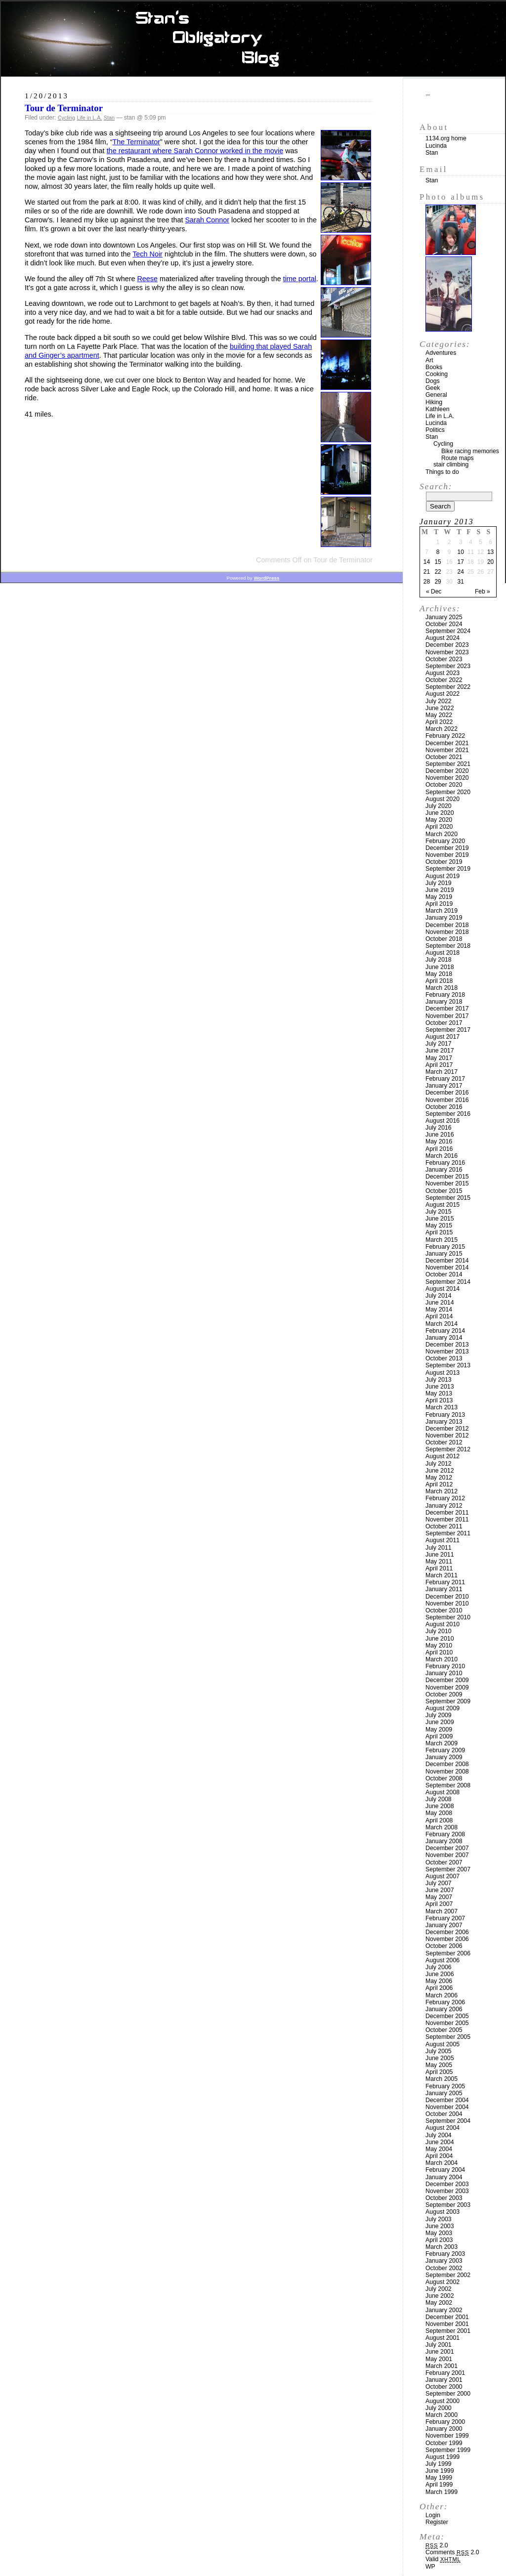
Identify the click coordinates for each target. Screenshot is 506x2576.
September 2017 (447, 1029)
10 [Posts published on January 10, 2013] (461, 552)
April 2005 (439, 2072)
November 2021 (447, 750)
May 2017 (438, 1058)
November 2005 (447, 2023)
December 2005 (447, 2016)
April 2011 (439, 1568)
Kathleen (437, 409)
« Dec (433, 591)
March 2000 (441, 2414)
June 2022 (439, 708)
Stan (109, 118)
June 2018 (439, 967)
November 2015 (447, 1183)
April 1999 (439, 2484)
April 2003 (439, 2240)
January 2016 (444, 1169)
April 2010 (439, 1652)
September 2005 (447, 2036)
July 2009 (438, 1715)
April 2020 (439, 826)
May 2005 (438, 2065)
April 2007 (439, 1903)
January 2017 (444, 1085)
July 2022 (438, 701)
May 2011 (438, 1561)
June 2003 (439, 2226)
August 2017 (442, 1036)
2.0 (436, 2545)
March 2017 (441, 1071)
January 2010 (444, 1673)
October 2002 (444, 2268)
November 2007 (447, 1855)
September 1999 (447, 2450)
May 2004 (438, 2149)
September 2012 (447, 1449)
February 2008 (445, 1834)
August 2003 (442, 2211)
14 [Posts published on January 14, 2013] (426, 561)
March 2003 (441, 2246)
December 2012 (447, 1428)
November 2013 (447, 1351)
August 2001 (442, 2337)
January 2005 (444, 2093)
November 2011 (447, 1519)
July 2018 (438, 959)
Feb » (482, 591)
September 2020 (447, 792)
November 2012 (447, 1435)
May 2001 (438, 2359)
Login (432, 2515)
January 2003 (444, 2260)
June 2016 (439, 1134)
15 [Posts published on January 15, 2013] (437, 561)
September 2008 (447, 1785)
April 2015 (439, 1232)
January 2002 (444, 2310)
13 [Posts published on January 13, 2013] (490, 552)
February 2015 (445, 1246)
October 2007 (444, 1862)
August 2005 (442, 2044)
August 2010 (442, 1624)
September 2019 (447, 868)
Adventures (440, 352)
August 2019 (442, 876)
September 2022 (447, 686)
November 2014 (447, 1267)
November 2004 (447, 2107)
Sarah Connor (207, 220)
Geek (432, 387)
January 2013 (444, 1421)
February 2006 (445, 2002)
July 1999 (438, 2463)
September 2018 (447, 945)
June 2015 (439, 1218)
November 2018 (447, 932)
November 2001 (447, 2324)
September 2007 (447, 1869)
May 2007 (438, 1897)
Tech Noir (147, 254)
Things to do (442, 471)
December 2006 (447, 1932)
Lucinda (436, 145)
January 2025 (444, 617)
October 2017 (444, 1022)
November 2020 (447, 777)
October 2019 (444, 861)
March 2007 (441, 1911)
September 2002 (447, 2275)
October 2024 (444, 624)
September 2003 (447, 2204)
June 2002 (439, 2295)
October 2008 (444, 1778)
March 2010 (441, 1659)
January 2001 (444, 2379)
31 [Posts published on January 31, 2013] (461, 581)
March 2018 (441, 987)
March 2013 (441, 1407)
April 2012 (439, 1484)
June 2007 (439, 1890)
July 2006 (438, 1967)
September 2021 (447, 763)
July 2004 (438, 2135)
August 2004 (442, 2127)
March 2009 (441, 1743)
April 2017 (439, 1064)
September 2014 (447, 1281)
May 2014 (438, 1309)
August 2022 (442, 693)
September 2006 (447, 1953)
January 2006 (444, 2009)
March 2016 (441, 1155)
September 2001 (447, 2330)
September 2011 (447, 1533)
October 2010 (444, 1610)
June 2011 (439, 1554)
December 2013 (447, 1344)
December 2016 (447, 1092)
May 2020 (438, 819)
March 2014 (441, 1323)
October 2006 (444, 1946)
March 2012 (441, 1491)
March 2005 (441, 2078)
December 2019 (447, 848)
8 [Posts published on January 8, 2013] (438, 552)
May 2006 (438, 1981)
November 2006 (447, 1939)
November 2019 (447, 854)
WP (430, 2566)
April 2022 (439, 721)
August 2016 (442, 1120)
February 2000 (445, 2421)
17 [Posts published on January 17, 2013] (461, 561)
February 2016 (445, 1162)
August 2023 (442, 673)
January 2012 (444, 1505)
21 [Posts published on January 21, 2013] (426, 571)
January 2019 (444, 917)
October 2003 (444, 2198)
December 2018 (447, 925)
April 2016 (439, 1148)
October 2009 (444, 1694)
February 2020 (445, 841)
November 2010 (447, 1603)
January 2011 (444, 1589)
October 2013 (444, 1358)
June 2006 (439, 1974)
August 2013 (442, 1372)
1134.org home (445, 138)
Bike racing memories (470, 451)
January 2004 (444, 2177)
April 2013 (439, 1400)
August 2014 (442, 1288)
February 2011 (445, 1582)
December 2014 (447, 1260)
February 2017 (445, 1078)
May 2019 (438, 896)
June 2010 (439, 1638)
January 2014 (444, 1337)
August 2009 (442, 1708)
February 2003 (445, 2253)
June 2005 (439, 2058)
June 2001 (439, 2351)
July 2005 (438, 2051)
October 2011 (444, 1526)
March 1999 (441, 2492)
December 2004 (447, 2100)
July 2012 (438, 1463)
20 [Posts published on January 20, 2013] (490, 561)
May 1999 (438, 2477)
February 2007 (445, 1918)
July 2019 (438, 883)
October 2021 (444, 757)
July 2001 (438, 2344)
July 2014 (438, 1295)
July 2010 (438, 1631)
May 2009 (438, 1729)
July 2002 (438, 2288)
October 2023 (444, 659)
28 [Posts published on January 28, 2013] (426, 581)
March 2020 (441, 834)
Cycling (66, 118)
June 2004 (439, 2142)
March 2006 (441, 1995)
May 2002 (438, 2302)
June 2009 (439, 1722)
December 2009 (447, 1680)
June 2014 (439, 1302)
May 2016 (438, 1141)
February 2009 (445, 1750)
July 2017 (438, 1043)
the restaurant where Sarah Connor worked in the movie (195, 151)
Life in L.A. (89, 118)
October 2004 (444, 2114)
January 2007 (444, 1925)
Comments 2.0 (452, 2552)
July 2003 (438, 2219)
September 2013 (447, 1365)
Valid (443, 2559)
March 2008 (441, 1827)
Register (436, 2522)
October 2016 (444, 1106)
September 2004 (447, 2120)
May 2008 (438, 1813)
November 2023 (447, 652)
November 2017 (447, 1016)
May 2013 (438, 1393)
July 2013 (438, 1379)
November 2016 (447, 1100)
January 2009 (444, 1757)
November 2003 (447, 2191)
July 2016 (438, 1127)
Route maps (457, 458)
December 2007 (447, 1848)
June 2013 (439, 1386)
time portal (299, 279)
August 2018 (442, 952)
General (436, 394)
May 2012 (438, 1477)
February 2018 (445, 994)
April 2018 (439, 980)
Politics (435, 429)
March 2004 (441, 2162)
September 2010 (447, 1617)
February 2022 (445, 735)
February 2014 (445, 1330)
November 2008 (447, 1771)
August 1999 (442, 2456)
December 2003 (447, 2184)
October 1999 (444, 2443)
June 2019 (439, 890)
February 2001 (445, 2372)
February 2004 (445, 2169)
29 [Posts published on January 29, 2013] (437, 581)
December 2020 (447, 770)
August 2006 (442, 1960)
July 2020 (438, 805)
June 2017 (439, 1050)
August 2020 (442, 799)
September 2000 (447, 2393)
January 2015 (444, 1253)
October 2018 (444, 938)
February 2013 (445, 1414)
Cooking (436, 374)
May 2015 (438, 1225)
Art (429, 360)
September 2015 (447, 1197)
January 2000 (444, 2428)
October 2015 (444, 1190)
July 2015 (438, 1211)
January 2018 (444, 1001)
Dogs (432, 381)
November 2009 (447, 1687)
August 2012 (442, 1456)
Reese (147, 279)
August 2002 (442, 2282)
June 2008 (439, 1806)
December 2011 (447, 1512)
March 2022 (441, 728)
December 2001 (447, 2317)
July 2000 (438, 2408)
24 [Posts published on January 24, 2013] (461, 571)
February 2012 (445, 1498)
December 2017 (447, 1008)
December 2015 (447, 1176)
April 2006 (439, 1988)
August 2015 (442, 1204)
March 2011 (441, 1575)
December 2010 (447, 1596)
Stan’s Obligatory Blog (253, 39)
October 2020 (444, 784)
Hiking (433, 402)
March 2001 (441, 2366)
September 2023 (447, 666)
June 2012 (439, 1470)
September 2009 (447, 1701)
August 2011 (442, 1540)
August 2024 (442, 637)
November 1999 (447, 2435)
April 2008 (439, 1820)
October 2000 (444, 2386)
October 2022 (444, 679)
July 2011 (438, 1547)
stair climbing (450, 464)
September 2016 (447, 1113)
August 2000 (442, 2401)
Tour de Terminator (64, 108)
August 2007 (442, 1876)
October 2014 (444, 1274)
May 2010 (438, 1645)
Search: (436, 486)
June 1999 (439, 2470)
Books (433, 367)
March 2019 (441, 910)
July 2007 (438, 1883)
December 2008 (447, 1764)
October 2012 (444, 1442)
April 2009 (439, 1736)
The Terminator (137, 142)
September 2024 (447, 631)
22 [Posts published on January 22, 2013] (437, 571)
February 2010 (445, 1666)
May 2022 (438, 715)
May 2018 (438, 974)
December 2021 (447, 743)
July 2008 (438, 1799)
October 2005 (444, 2030)
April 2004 (439, 2156)
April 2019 (439, 903)
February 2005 (445, 2086)
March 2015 (441, 1239)
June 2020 (439, 812)
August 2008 (442, 1792)
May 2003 (438, 2233)
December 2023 (447, 644)
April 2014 (439, 1316)
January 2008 (444, 1841)
